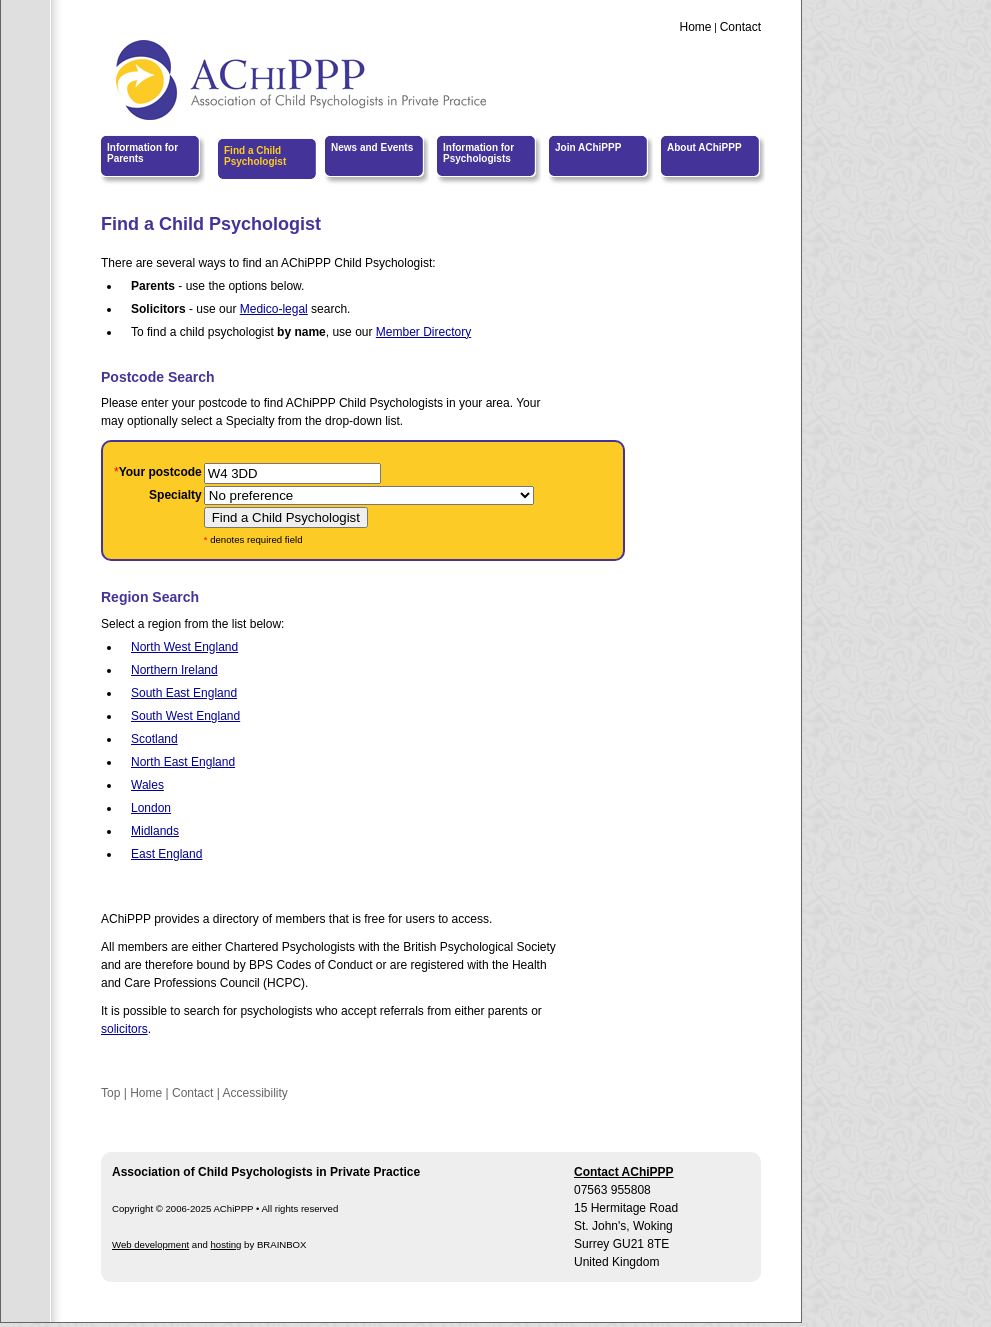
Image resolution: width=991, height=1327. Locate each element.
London (151, 808)
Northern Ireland (174, 670)
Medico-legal (274, 309)
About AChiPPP (704, 147)
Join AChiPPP (588, 147)
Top (110, 1093)
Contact (740, 27)
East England (166, 854)
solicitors (124, 1029)
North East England (183, 762)
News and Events (372, 147)
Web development (150, 1244)
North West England (184, 647)
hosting (226, 1244)
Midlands (155, 831)
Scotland (154, 739)
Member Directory (423, 332)
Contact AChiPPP (624, 1172)
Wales (147, 785)
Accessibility (254, 1093)
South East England (184, 693)
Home (695, 27)
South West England (185, 716)
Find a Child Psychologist (255, 156)
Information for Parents (142, 153)
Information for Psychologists (478, 153)
